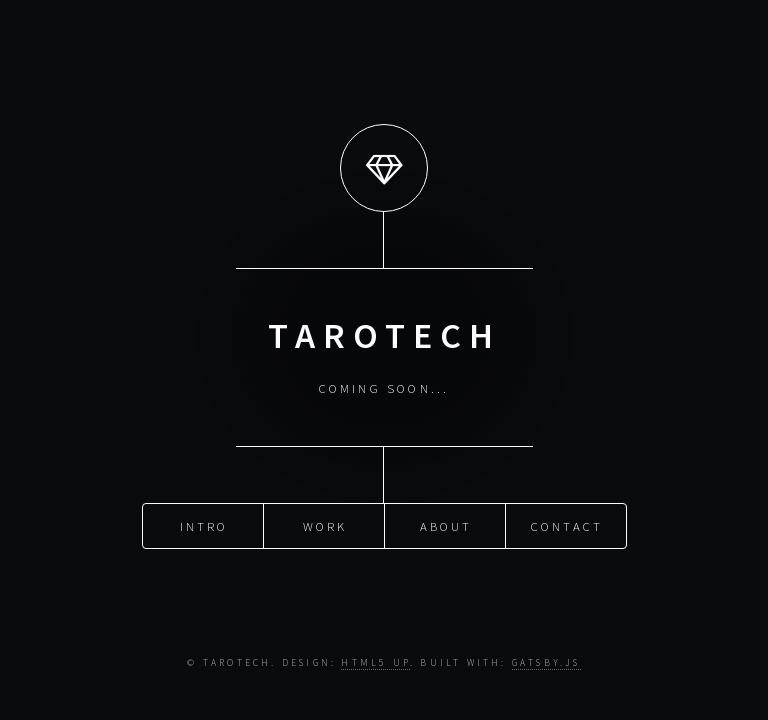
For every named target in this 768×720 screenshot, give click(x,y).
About (446, 525)
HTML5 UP (375, 663)
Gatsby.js (546, 663)
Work (325, 525)
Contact (567, 525)
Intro (204, 525)
